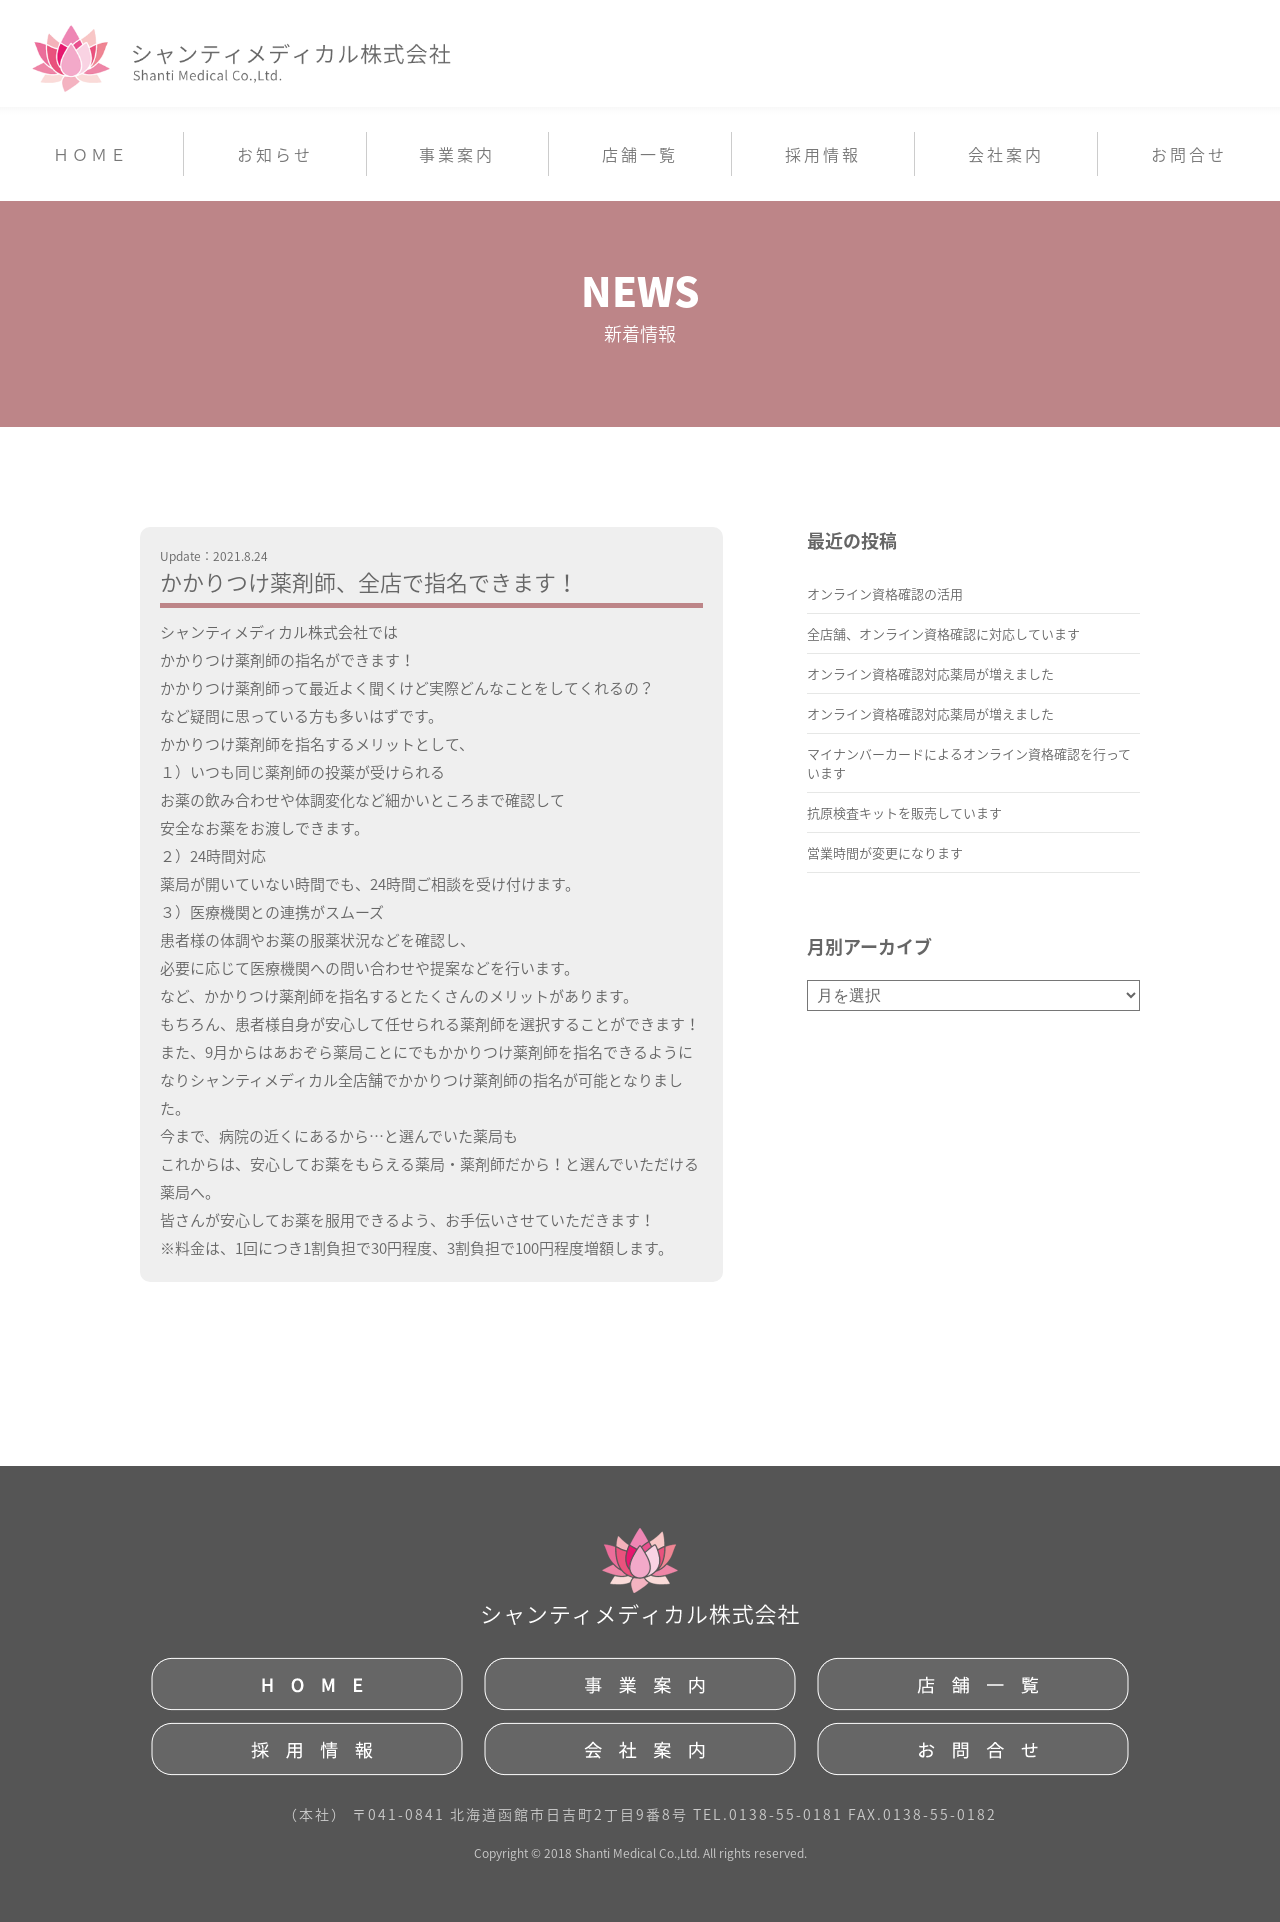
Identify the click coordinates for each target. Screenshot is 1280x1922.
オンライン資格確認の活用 (885, 593)
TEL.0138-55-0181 (768, 1814)
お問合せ (1189, 154)
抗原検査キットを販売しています (904, 812)
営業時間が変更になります (885, 852)
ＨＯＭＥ (91, 154)
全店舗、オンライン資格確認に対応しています (943, 633)
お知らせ (275, 154)
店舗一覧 (640, 154)
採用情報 (823, 154)
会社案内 (1006, 154)
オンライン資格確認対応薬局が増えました (930, 673)
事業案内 (457, 154)
